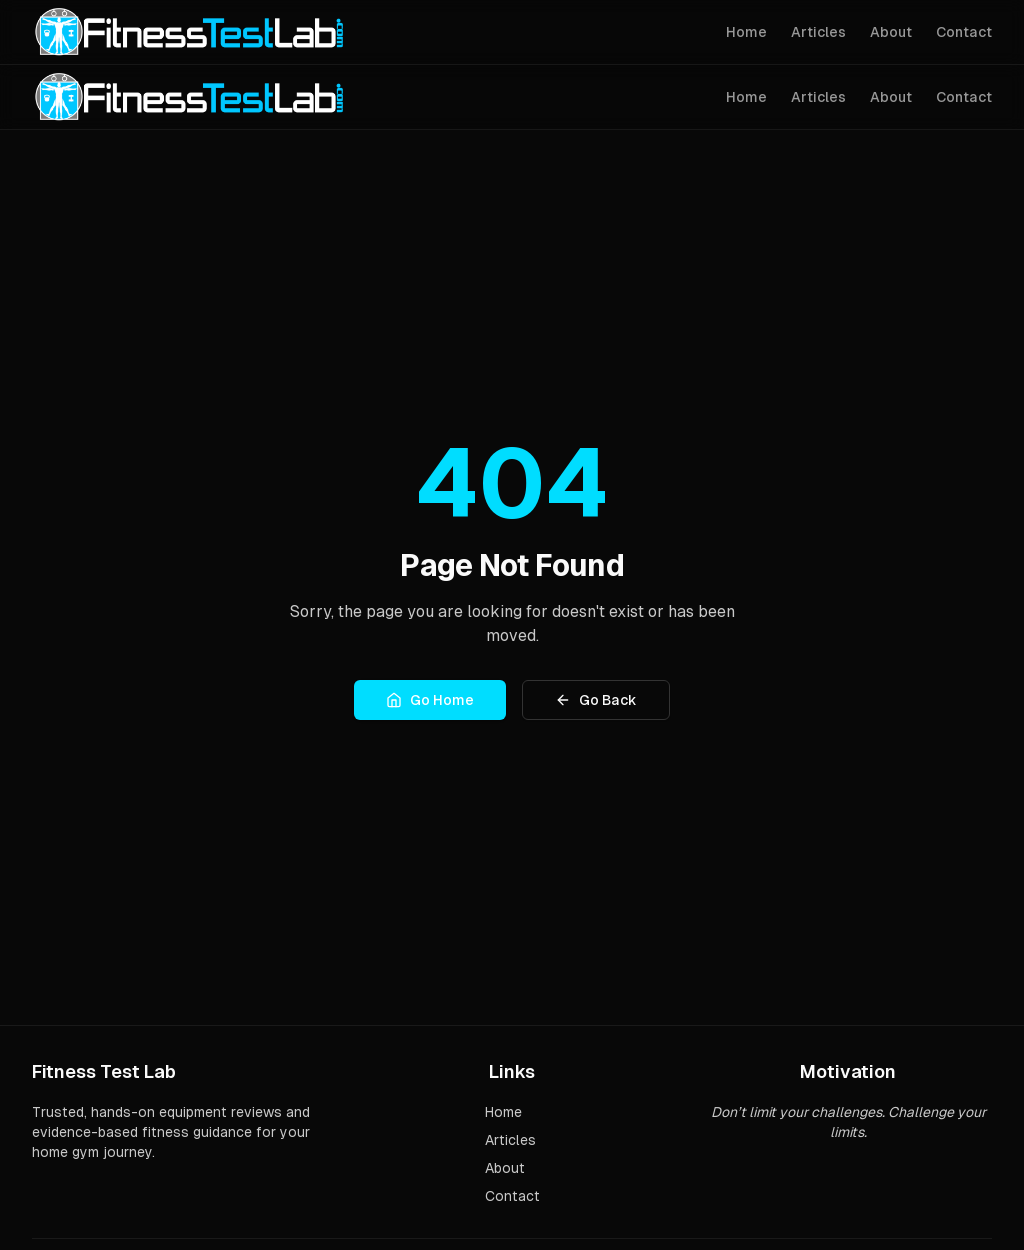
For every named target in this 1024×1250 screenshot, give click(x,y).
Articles (818, 32)
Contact (964, 32)
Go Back (596, 700)
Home (746, 32)
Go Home (430, 700)
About (891, 32)
